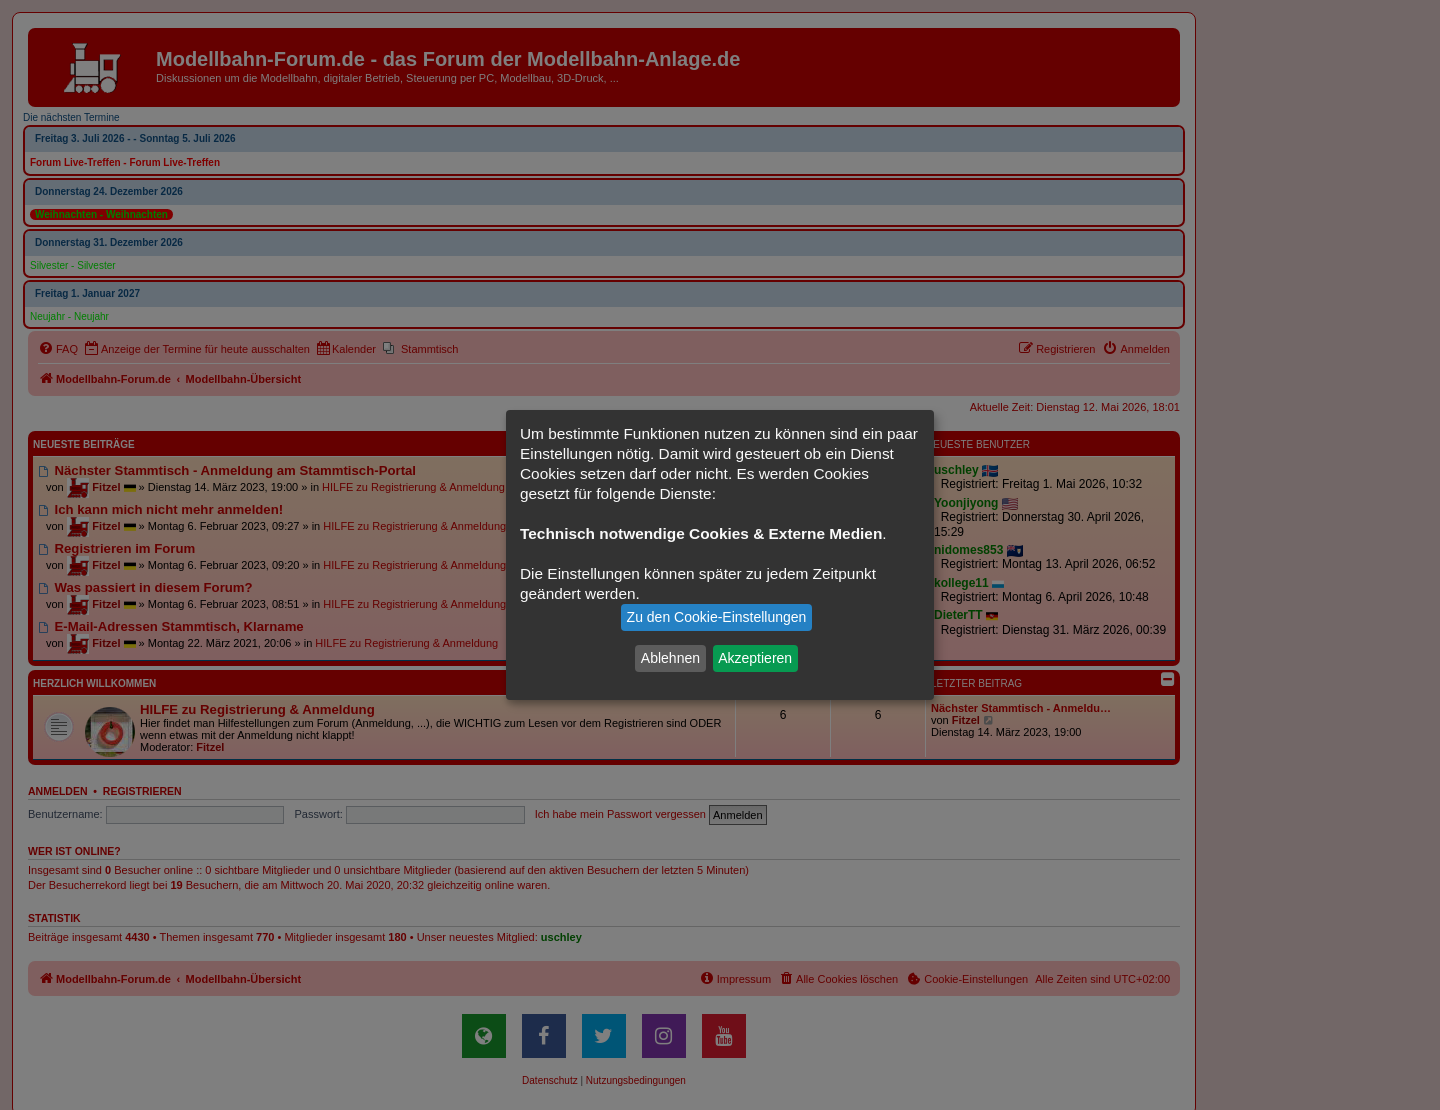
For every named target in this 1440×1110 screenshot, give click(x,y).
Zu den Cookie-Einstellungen (717, 617)
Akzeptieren (755, 658)
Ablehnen (670, 658)
